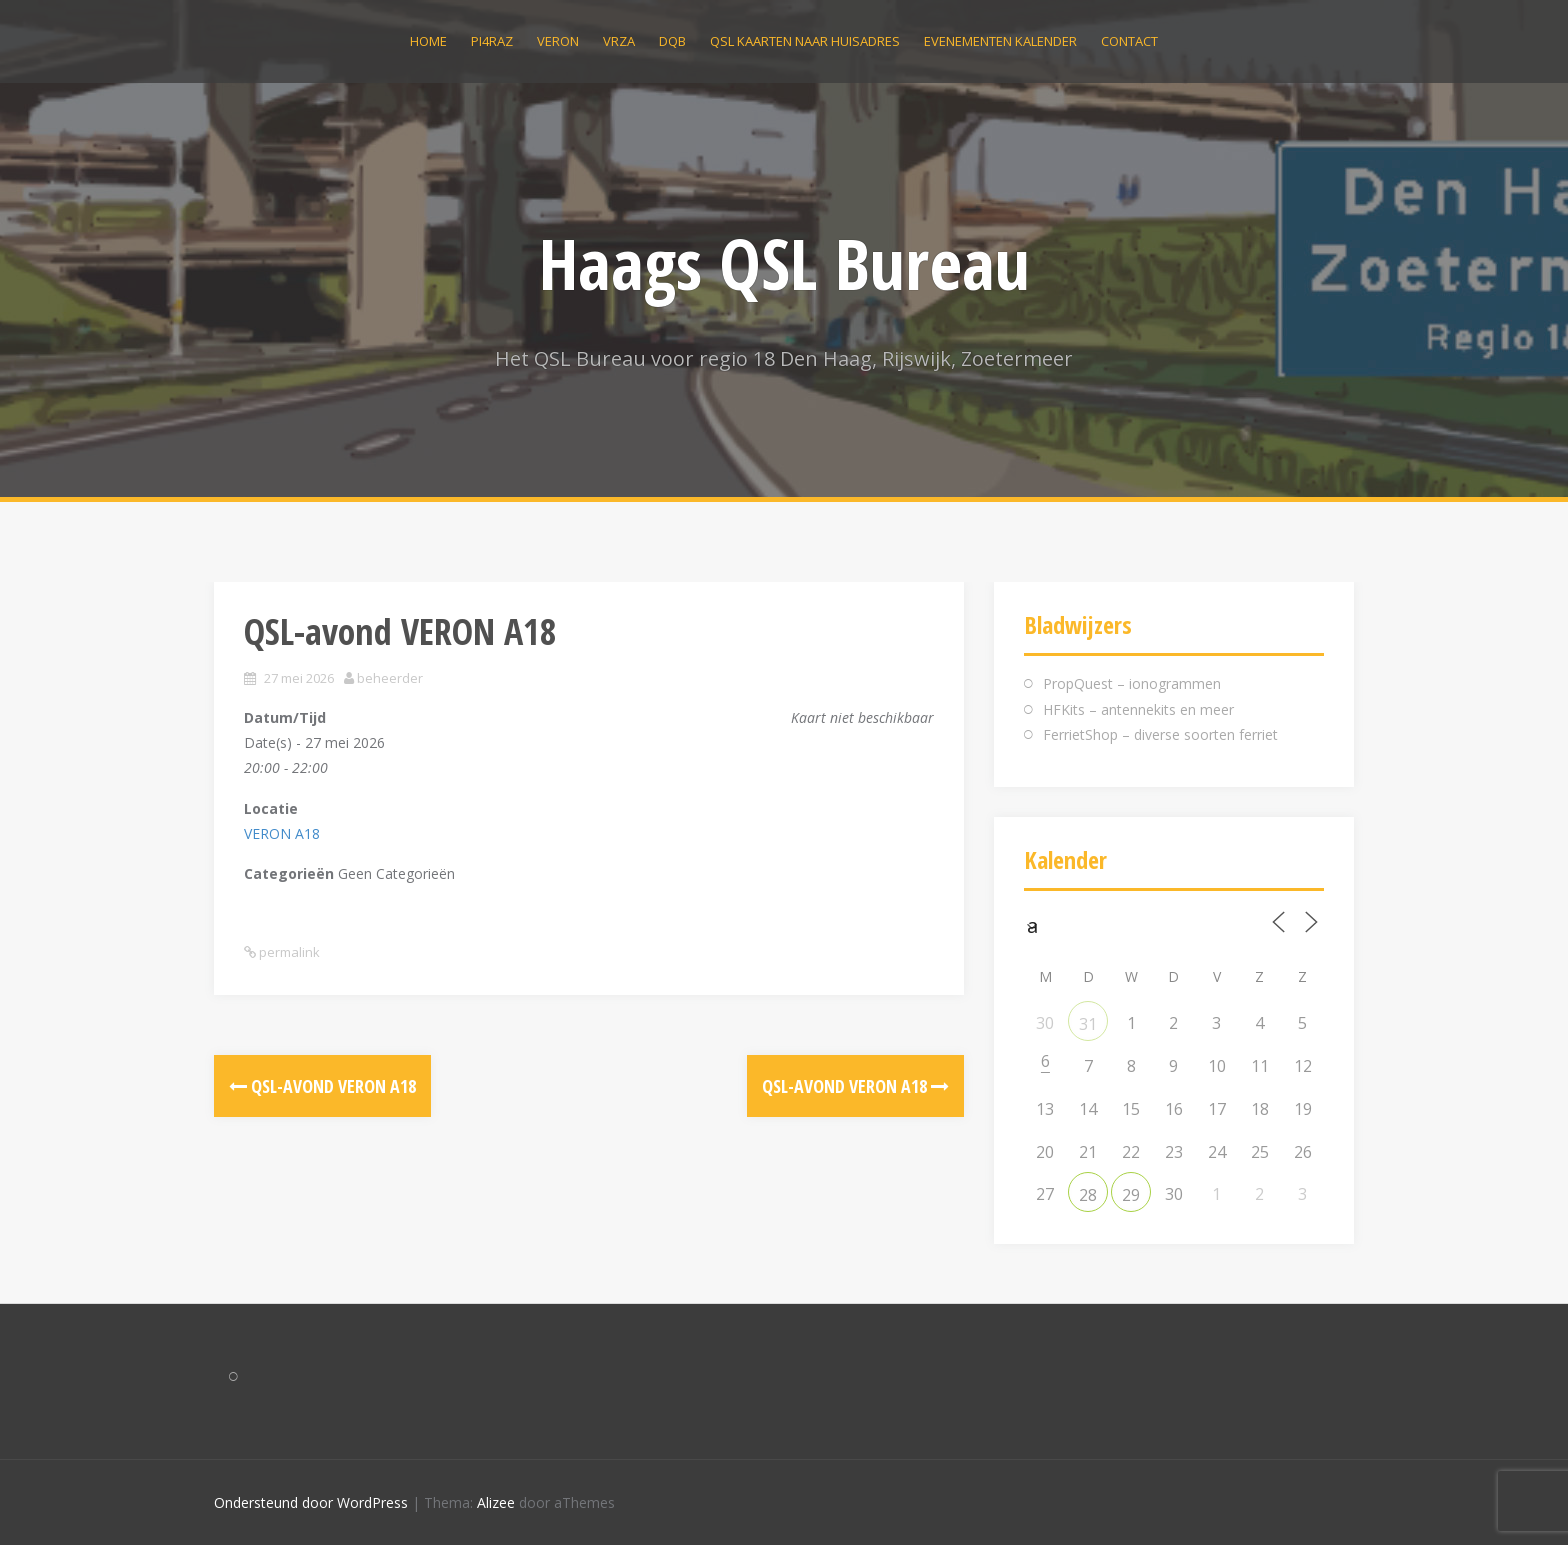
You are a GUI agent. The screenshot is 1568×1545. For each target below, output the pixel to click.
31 (1088, 1024)
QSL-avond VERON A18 (322, 1086)
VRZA (619, 41)
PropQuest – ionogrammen (1132, 683)
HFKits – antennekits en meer (1138, 709)
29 (1131, 1195)
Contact (1129, 41)
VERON (558, 41)
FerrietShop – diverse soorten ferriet (1160, 734)
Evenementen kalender (1000, 41)
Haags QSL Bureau (784, 263)
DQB (672, 41)
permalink (288, 952)
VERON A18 (282, 833)
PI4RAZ (492, 41)
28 (1088, 1195)
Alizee (496, 1502)
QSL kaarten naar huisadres (805, 41)
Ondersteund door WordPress (311, 1502)
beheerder (390, 678)
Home (428, 41)
